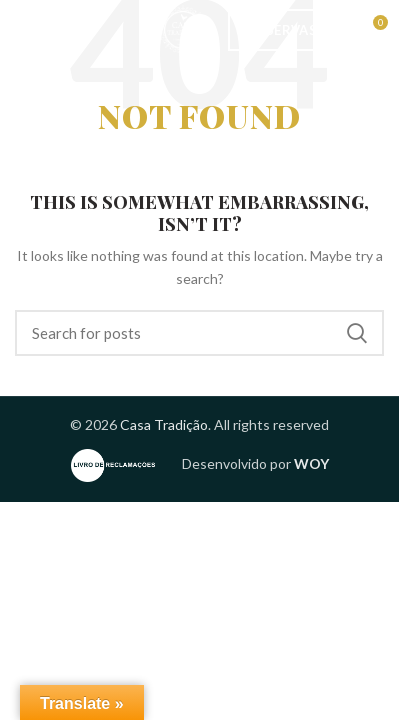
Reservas (283, 30)
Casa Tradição (164, 424)
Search (357, 333)
